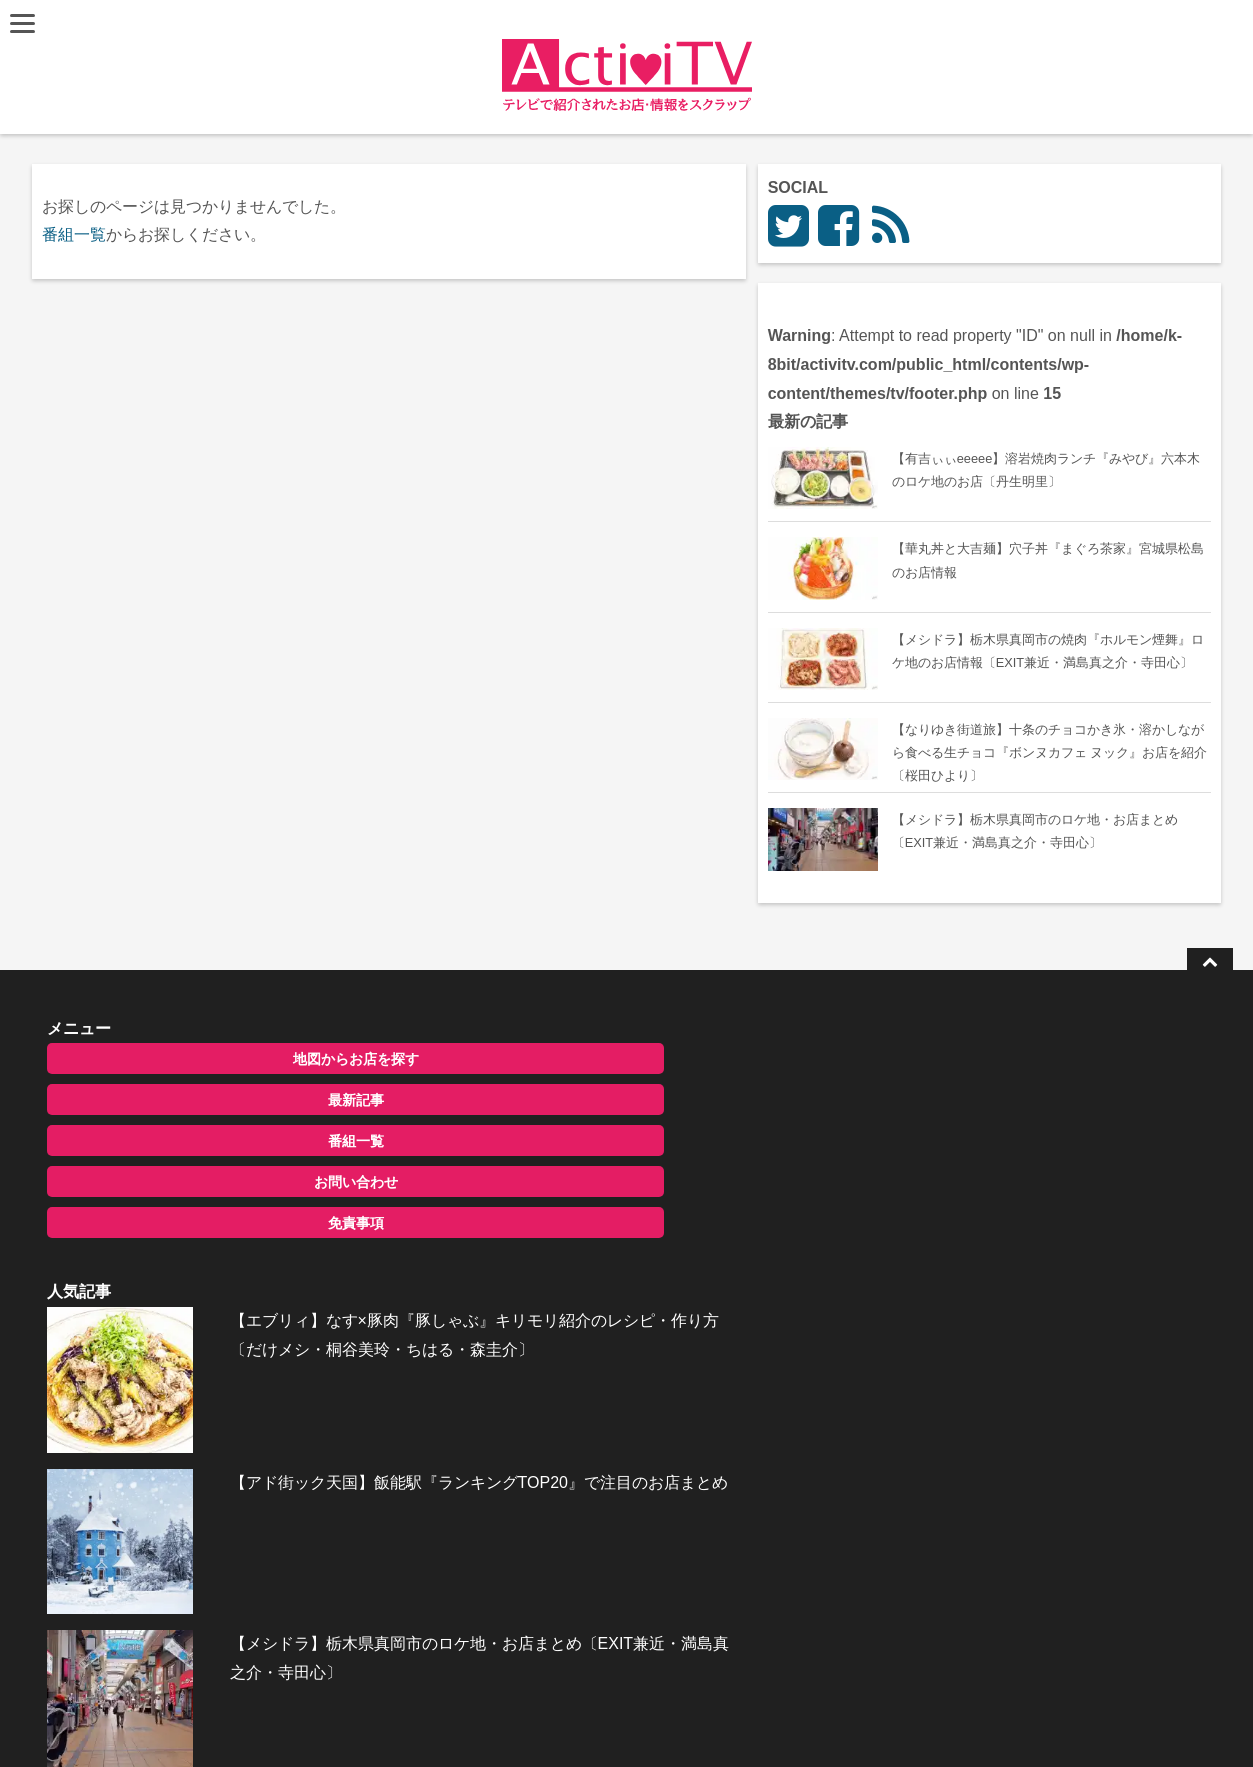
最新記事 (209, 1203)
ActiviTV (580, 1721)
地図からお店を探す (209, 1162)
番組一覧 (79, 234)
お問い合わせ (209, 1285)
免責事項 (209, 1326)
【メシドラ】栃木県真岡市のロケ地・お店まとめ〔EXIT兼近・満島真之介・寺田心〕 (667, 1410)
